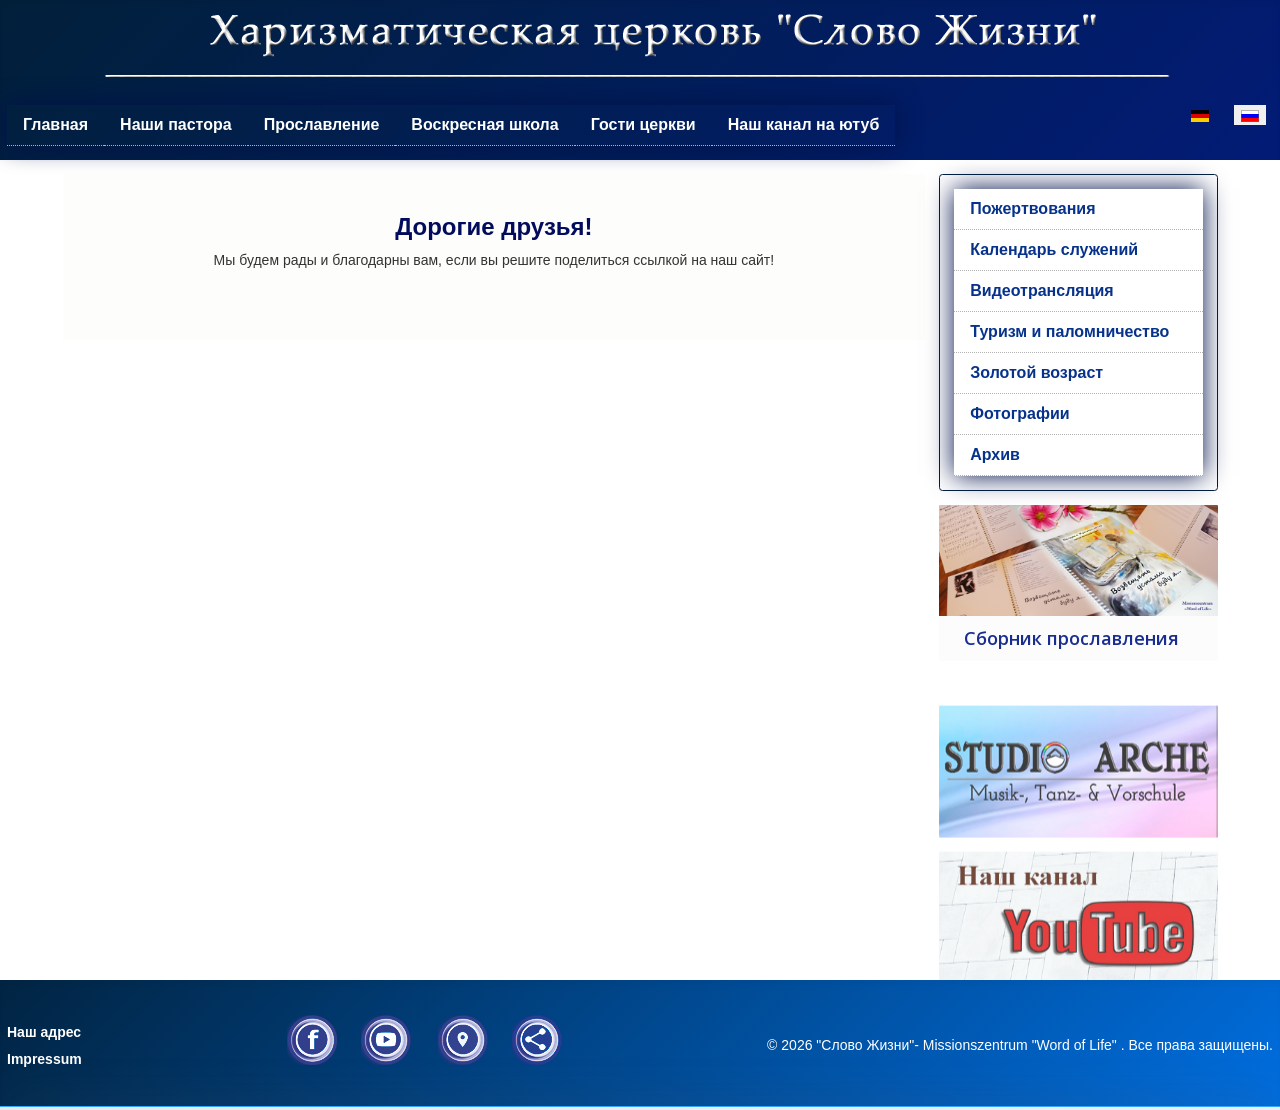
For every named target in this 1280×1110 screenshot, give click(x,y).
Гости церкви (643, 124)
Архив (995, 454)
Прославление (322, 124)
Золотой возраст (1036, 372)
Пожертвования (1032, 208)
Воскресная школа (484, 124)
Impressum (44, 1059)
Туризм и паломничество (1069, 331)
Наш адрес (44, 1032)
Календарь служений (1054, 249)
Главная (55, 124)
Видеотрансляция (1041, 290)
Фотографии (1019, 413)
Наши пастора (176, 124)
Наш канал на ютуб (804, 124)
